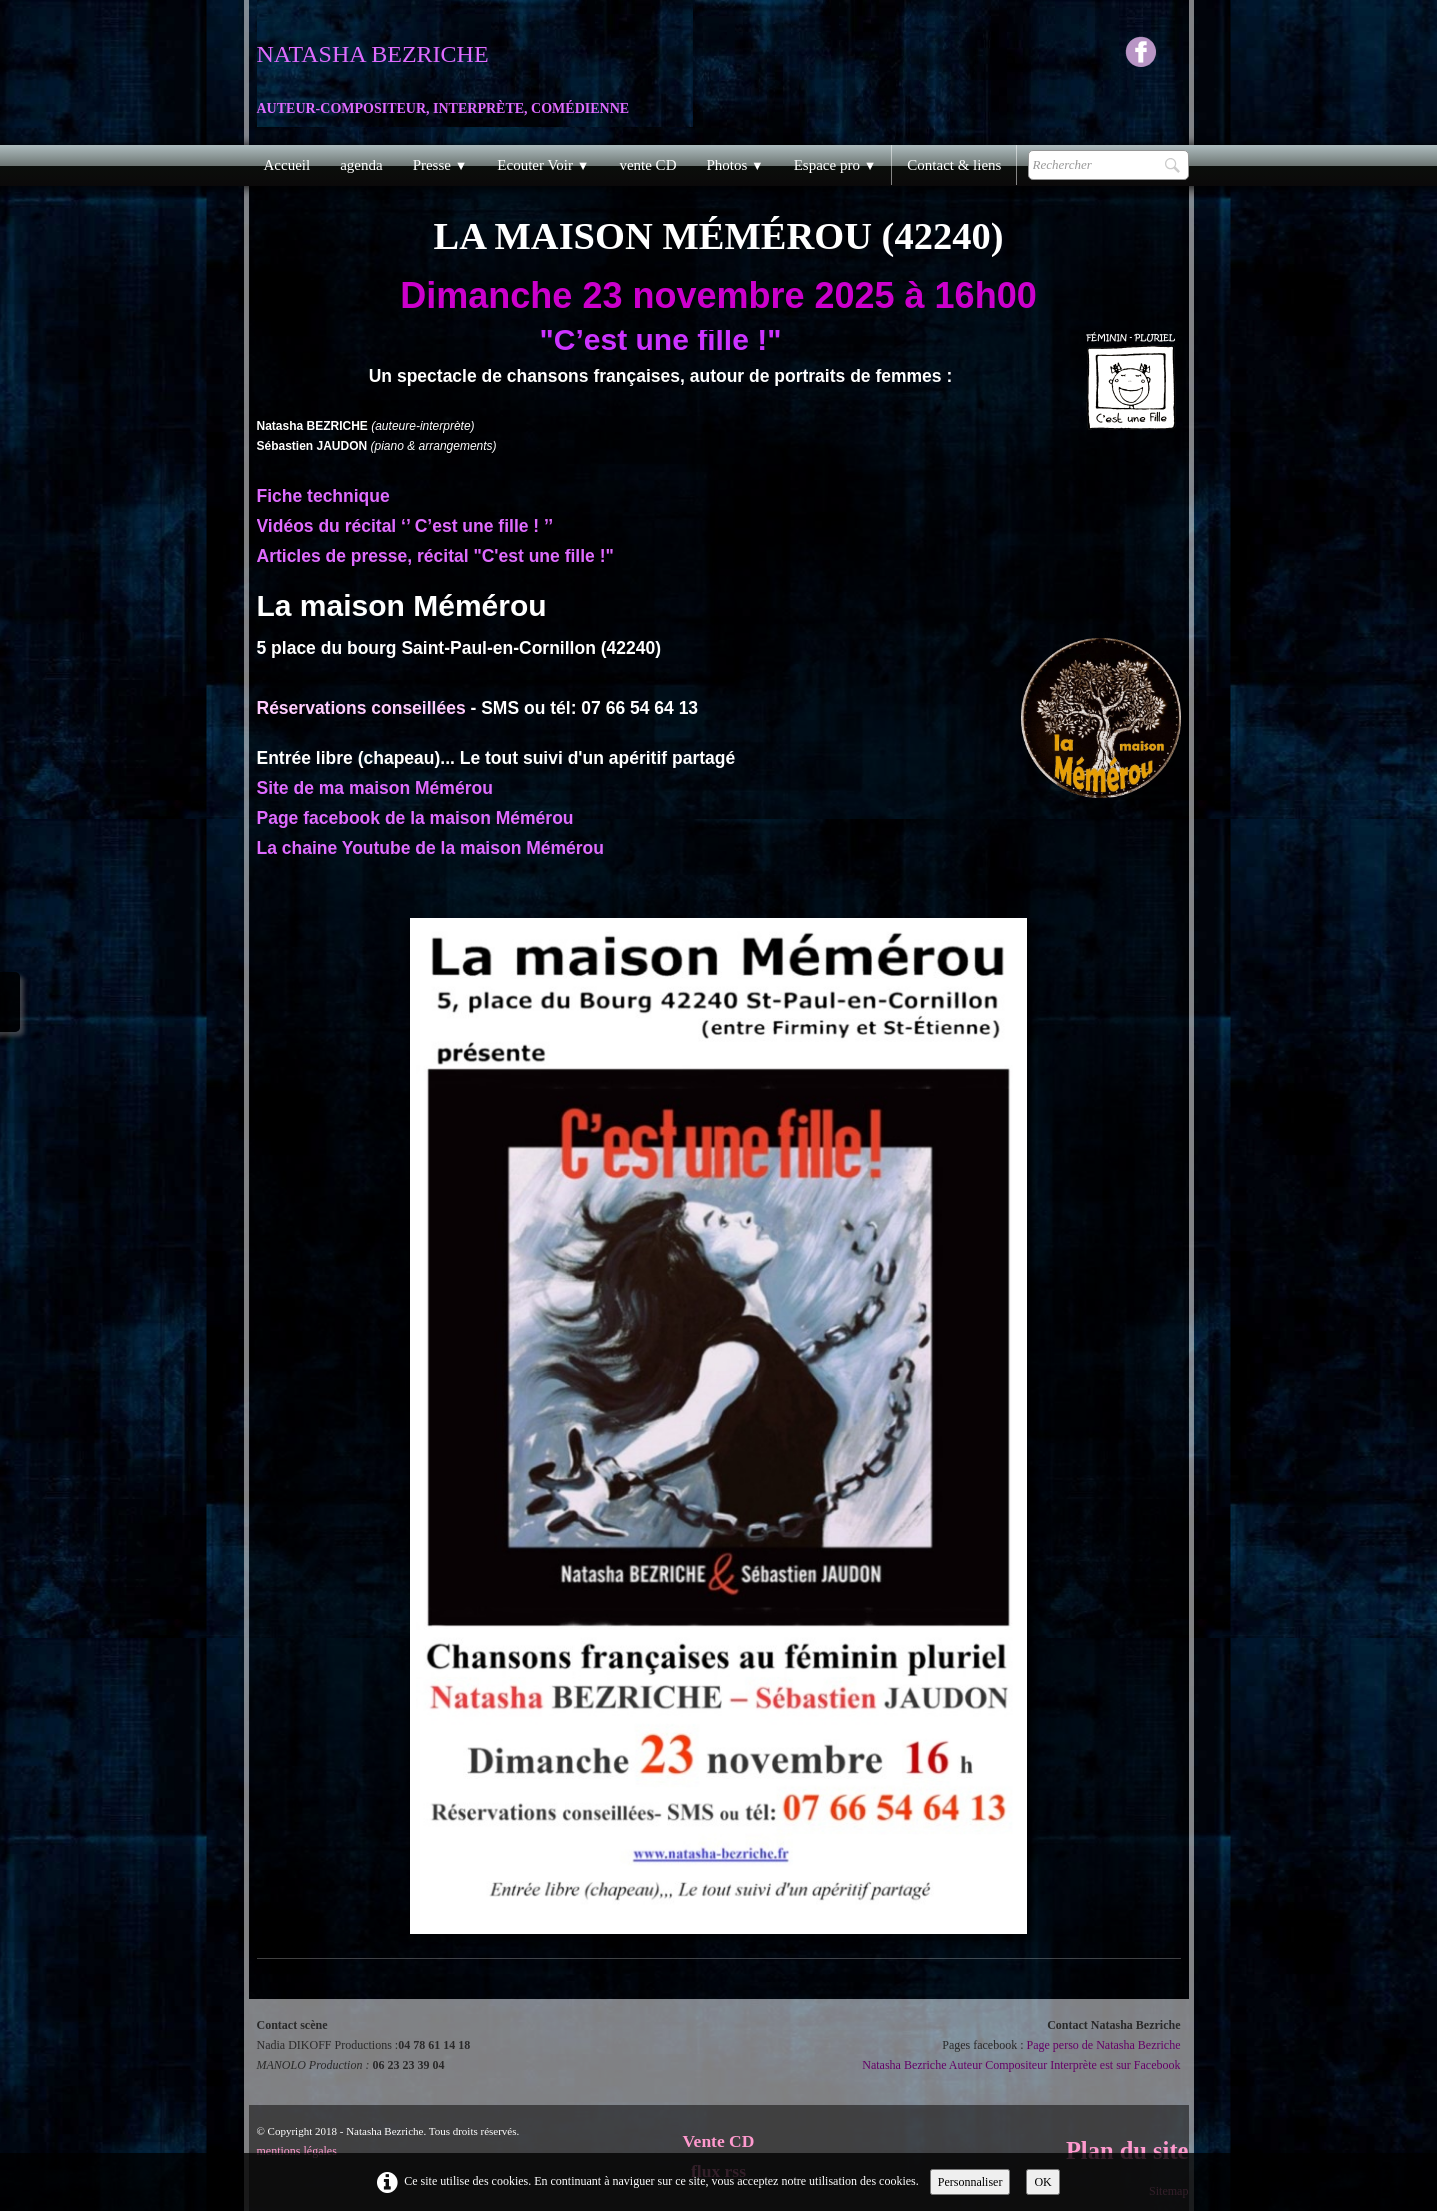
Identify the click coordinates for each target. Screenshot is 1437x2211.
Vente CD (719, 2141)
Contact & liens (954, 165)
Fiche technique (323, 496)
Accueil (287, 165)
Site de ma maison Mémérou (375, 788)
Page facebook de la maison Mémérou (415, 818)
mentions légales (297, 2151)
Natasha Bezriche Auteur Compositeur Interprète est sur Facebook (1021, 2065)
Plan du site (1127, 2150)
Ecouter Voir (543, 165)
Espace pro (835, 165)
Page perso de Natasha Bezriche (1104, 2045)
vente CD (647, 165)
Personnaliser (970, 2182)
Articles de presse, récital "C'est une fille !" (435, 556)
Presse (440, 165)
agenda (361, 165)
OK (1042, 2182)
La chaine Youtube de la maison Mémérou (431, 848)
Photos (734, 165)
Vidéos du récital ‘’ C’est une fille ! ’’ (405, 526)
